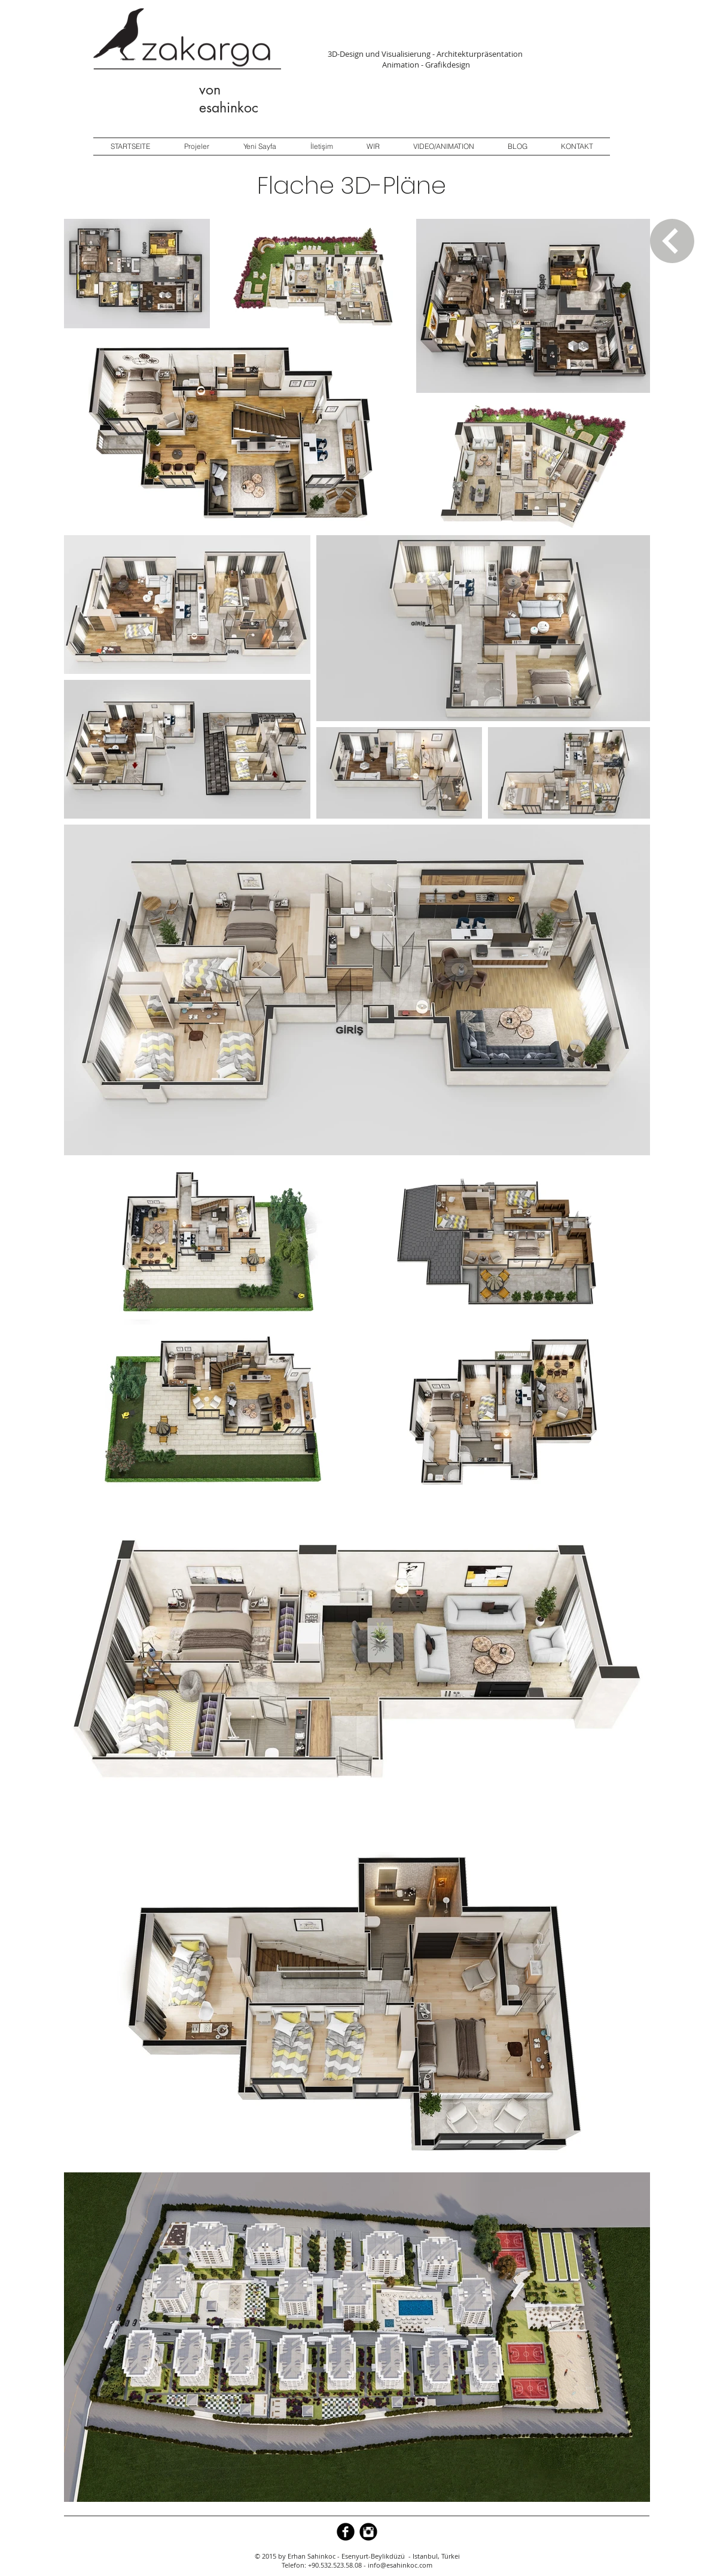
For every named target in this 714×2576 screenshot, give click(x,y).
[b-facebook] (346, 2532)
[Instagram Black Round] (368, 2532)
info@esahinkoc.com (400, 2564)
